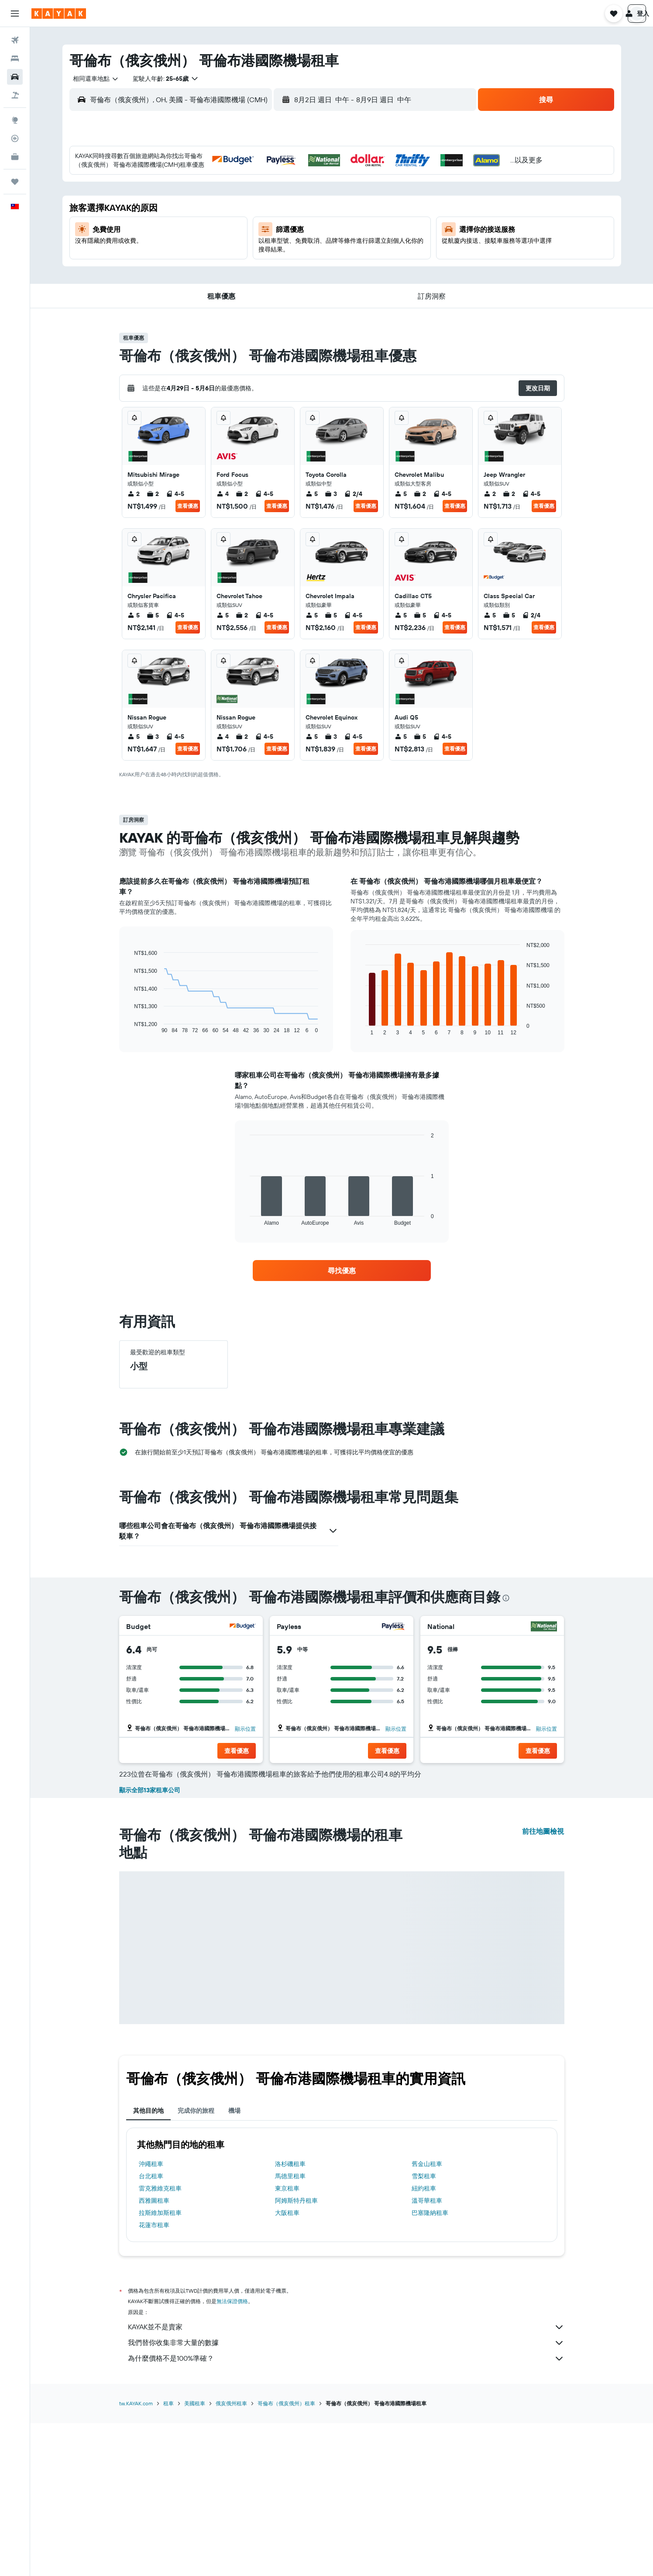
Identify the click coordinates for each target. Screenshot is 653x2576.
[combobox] (92, 78)
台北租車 (151, 2330)
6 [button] (270, 202)
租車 (168, 2557)
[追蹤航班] (14, 138)
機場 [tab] (234, 2265)
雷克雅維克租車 (160, 2342)
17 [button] (207, 244)
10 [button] (207, 223)
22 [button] (312, 244)
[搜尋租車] (14, 77)
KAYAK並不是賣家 (346, 2481)
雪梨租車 (424, 2330)
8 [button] (312, 202)
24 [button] (207, 265)
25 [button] (228, 265)
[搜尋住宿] (14, 58)
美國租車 (194, 2557)
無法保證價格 (232, 2455)
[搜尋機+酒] (14, 95)
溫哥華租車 (427, 2355)
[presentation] (506, 1598)
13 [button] (270, 223)
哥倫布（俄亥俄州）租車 (286, 2557)
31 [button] (207, 286)
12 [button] (249, 223)
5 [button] (249, 202)
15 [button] (312, 223)
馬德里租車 (290, 2330)
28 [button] (291, 265)
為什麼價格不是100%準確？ (346, 2512)
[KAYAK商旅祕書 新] (14, 156)
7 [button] (291, 202)
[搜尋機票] (14, 40)
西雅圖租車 (154, 2355)
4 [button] (228, 202)
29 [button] (312, 265)
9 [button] (187, 223)
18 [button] (228, 244)
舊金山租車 (427, 2318)
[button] (14, 13)
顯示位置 (245, 1728)
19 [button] (249, 244)
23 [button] (186, 265)
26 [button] (249, 265)
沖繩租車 (151, 2318)
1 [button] (312, 181)
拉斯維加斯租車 (160, 2367)
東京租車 (287, 2342)
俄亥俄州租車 (231, 2557)
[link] (342, 1270)
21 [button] (291, 244)
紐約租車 (424, 2342)
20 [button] (270, 244)
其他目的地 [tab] (148, 2265)
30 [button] (186, 286)
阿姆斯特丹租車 (296, 2355)
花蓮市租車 (154, 2379)
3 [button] (208, 202)
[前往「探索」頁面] (14, 120)
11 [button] (228, 223)
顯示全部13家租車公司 (149, 1944)
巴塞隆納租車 (430, 2367)
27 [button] (270, 265)
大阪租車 (287, 2367)
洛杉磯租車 (290, 2318)
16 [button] (186, 244)
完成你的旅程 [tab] (196, 2265)
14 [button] (291, 223)
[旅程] (14, 181)
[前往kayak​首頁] (58, 13)
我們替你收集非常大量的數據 (346, 2497)
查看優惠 (187, 506)
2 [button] (187, 202)
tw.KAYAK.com (136, 2557)
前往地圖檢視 (543, 1985)
